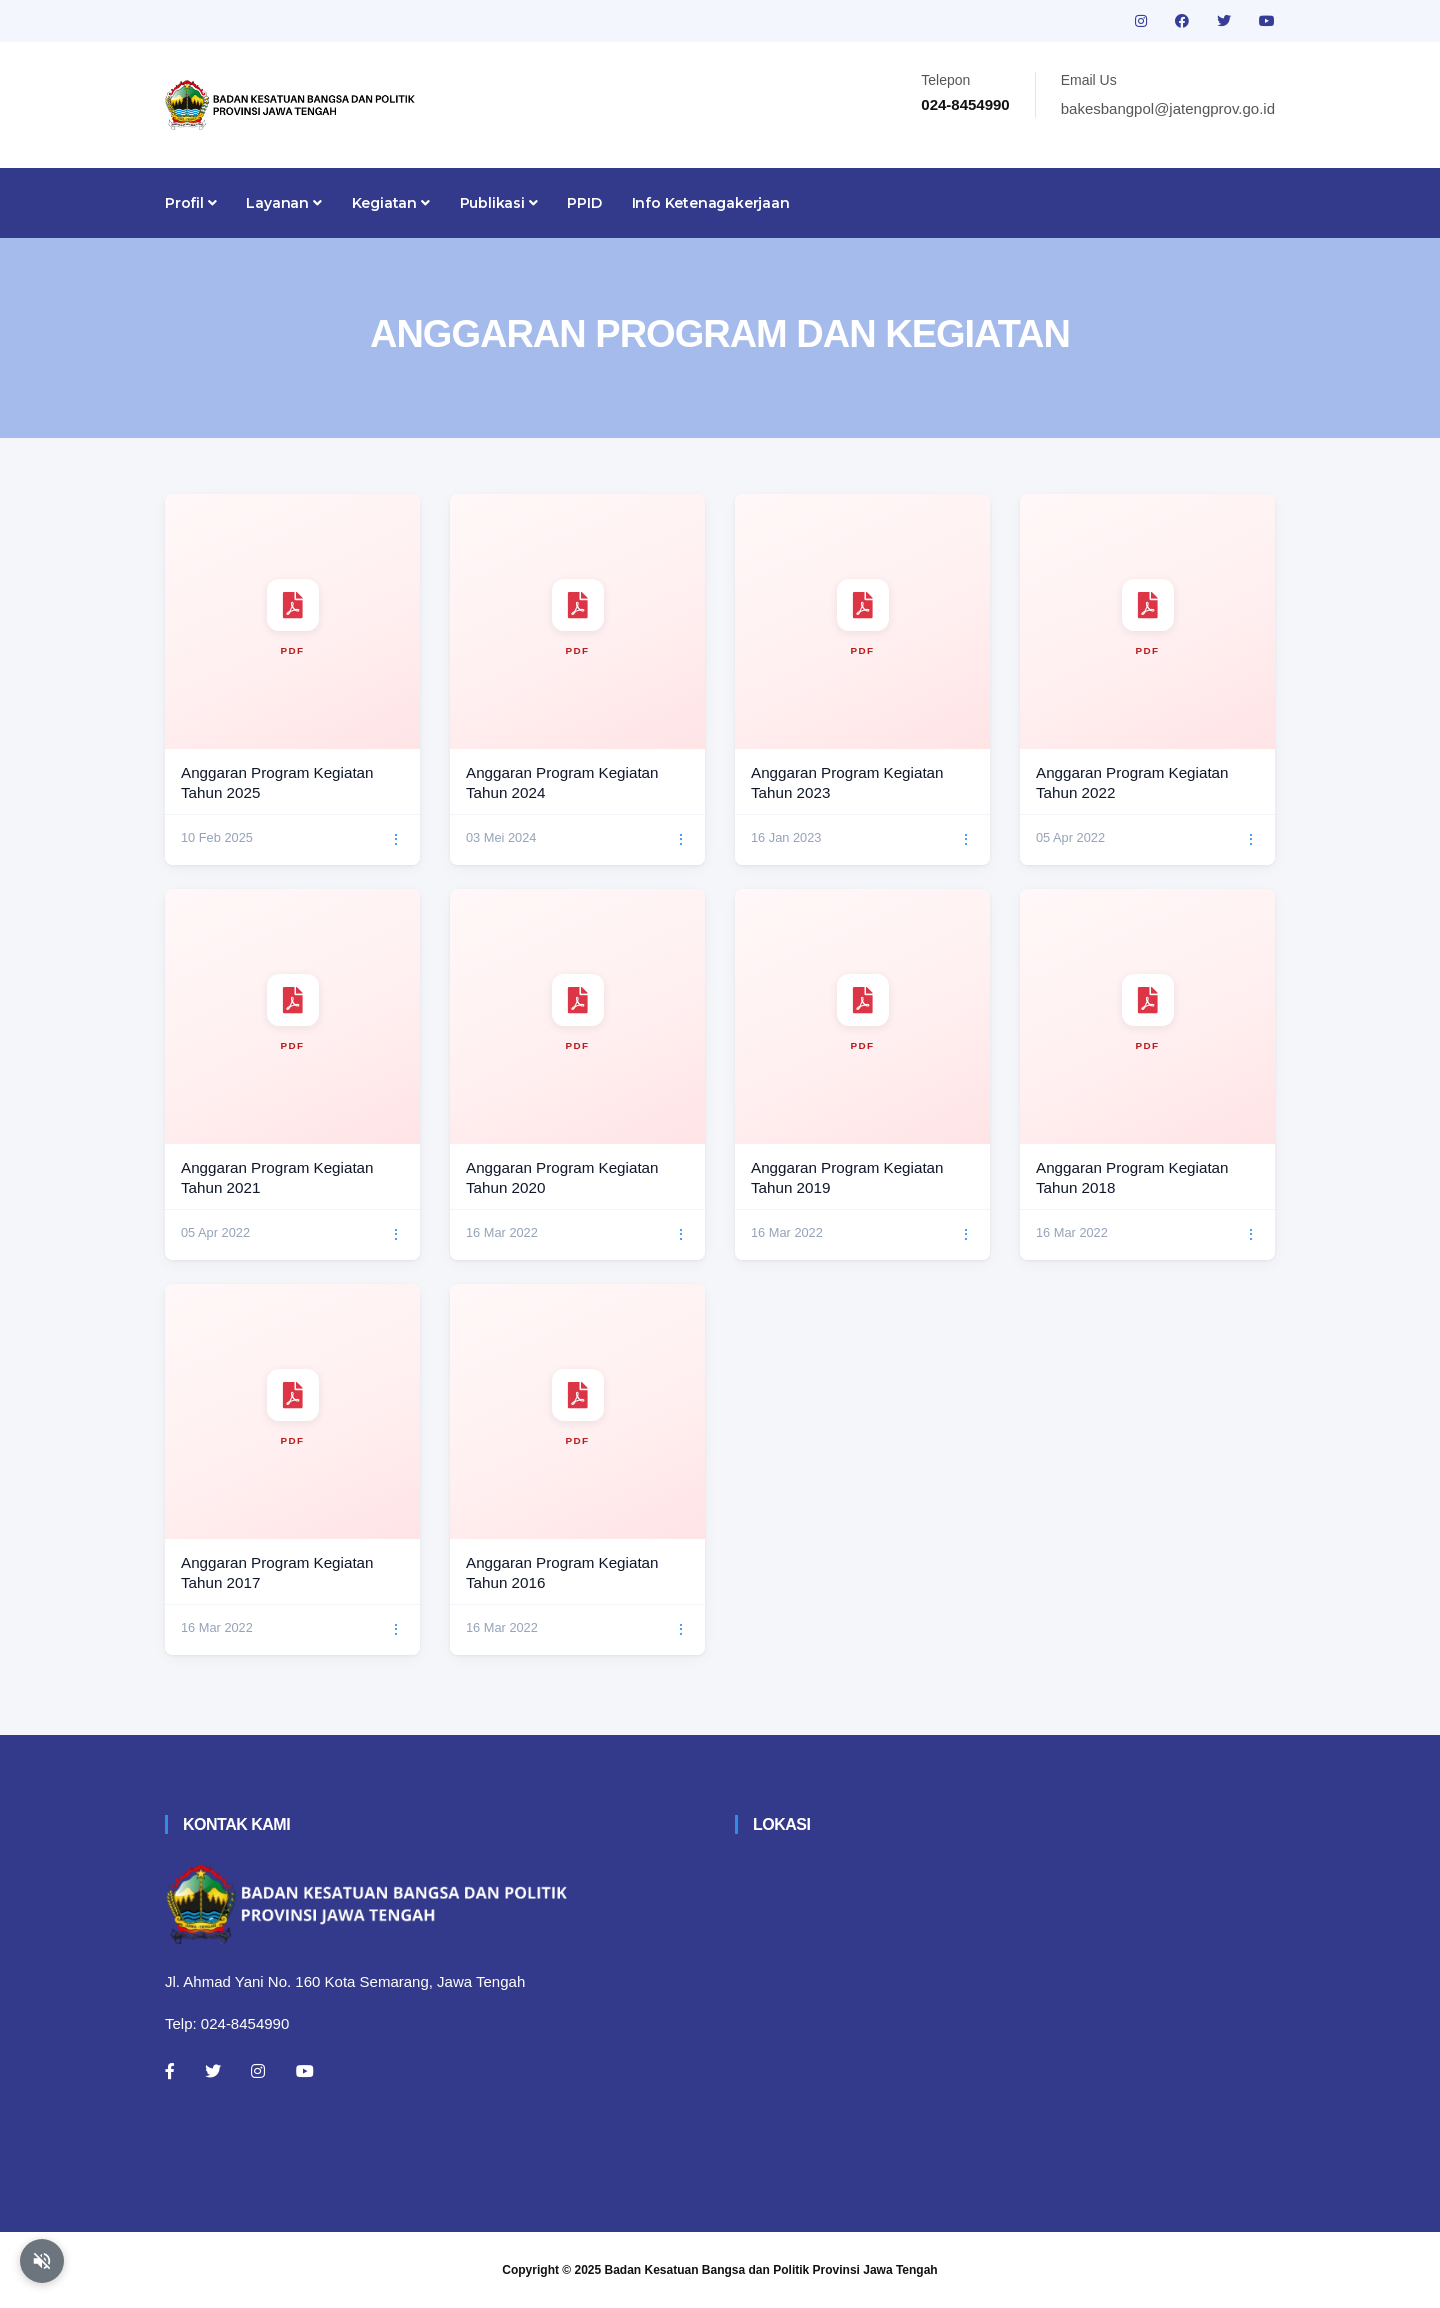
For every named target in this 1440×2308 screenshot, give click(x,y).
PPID (584, 203)
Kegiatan (391, 203)
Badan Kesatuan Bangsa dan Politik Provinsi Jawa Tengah (771, 2270)
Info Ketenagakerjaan (711, 203)
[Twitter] (213, 2071)
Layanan (283, 203)
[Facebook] (170, 2071)
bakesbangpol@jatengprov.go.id (1168, 108)
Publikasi (499, 203)
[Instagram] (258, 2071)
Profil (190, 203)
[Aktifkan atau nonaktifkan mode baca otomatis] (42, 2261)
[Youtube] (305, 2071)
